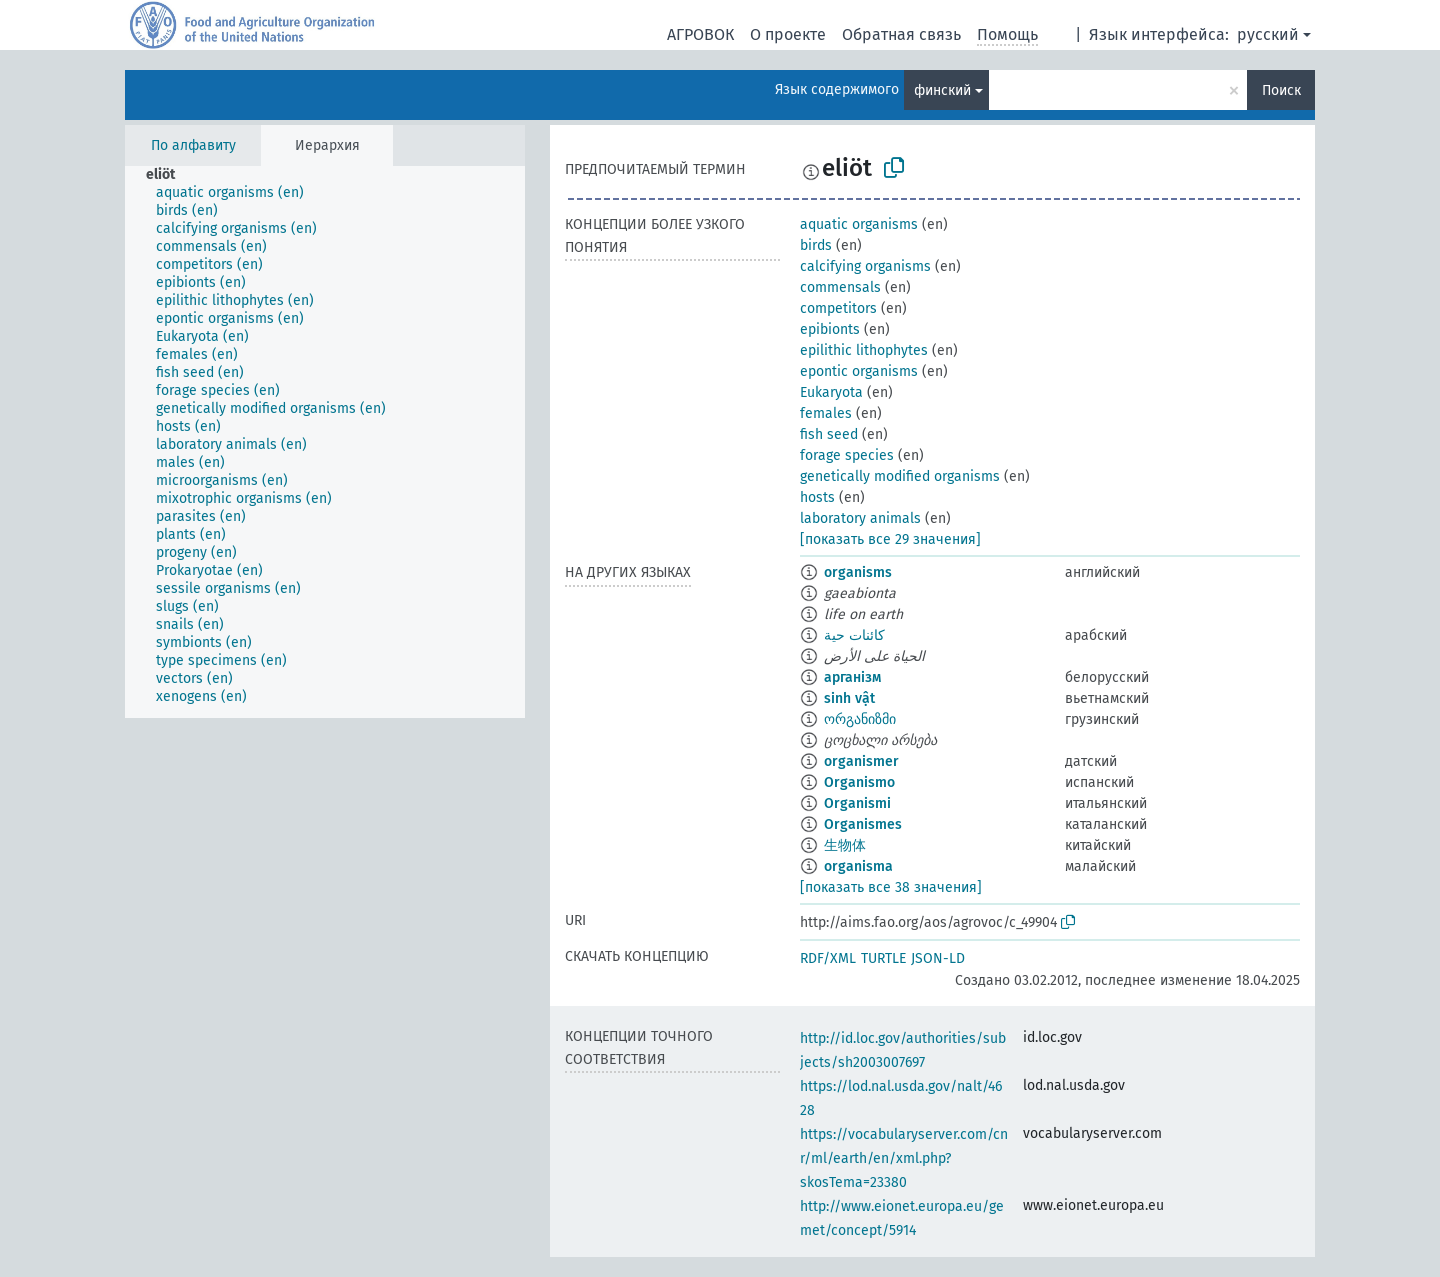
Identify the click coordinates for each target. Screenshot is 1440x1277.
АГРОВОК (700, 34)
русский (1268, 34)
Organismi (857, 803)
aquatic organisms (859, 224)
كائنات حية (854, 635)
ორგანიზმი (860, 719)
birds (816, 245)
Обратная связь (901, 34)
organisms (858, 572)
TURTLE (883, 958)
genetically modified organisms (900, 476)
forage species (847, 455)
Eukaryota (831, 392)
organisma (858, 866)
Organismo (859, 782)
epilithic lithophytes (864, 350)
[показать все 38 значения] (891, 887)
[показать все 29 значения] (890, 539)
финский (942, 90)
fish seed (829, 434)
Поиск (1281, 90)
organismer (861, 761)
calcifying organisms (865, 266)
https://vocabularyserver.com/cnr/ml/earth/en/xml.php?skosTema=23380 (904, 1158)
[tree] (325, 442)
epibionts (830, 329)
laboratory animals (860, 518)
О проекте (788, 34)
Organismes (863, 824)
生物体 (845, 845)
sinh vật (849, 698)
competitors (838, 308)
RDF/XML (828, 958)
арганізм (852, 677)
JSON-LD (938, 958)
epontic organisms (859, 371)
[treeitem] (169, 175)
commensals (840, 287)
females (826, 413)
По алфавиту (193, 145)
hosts (817, 497)
